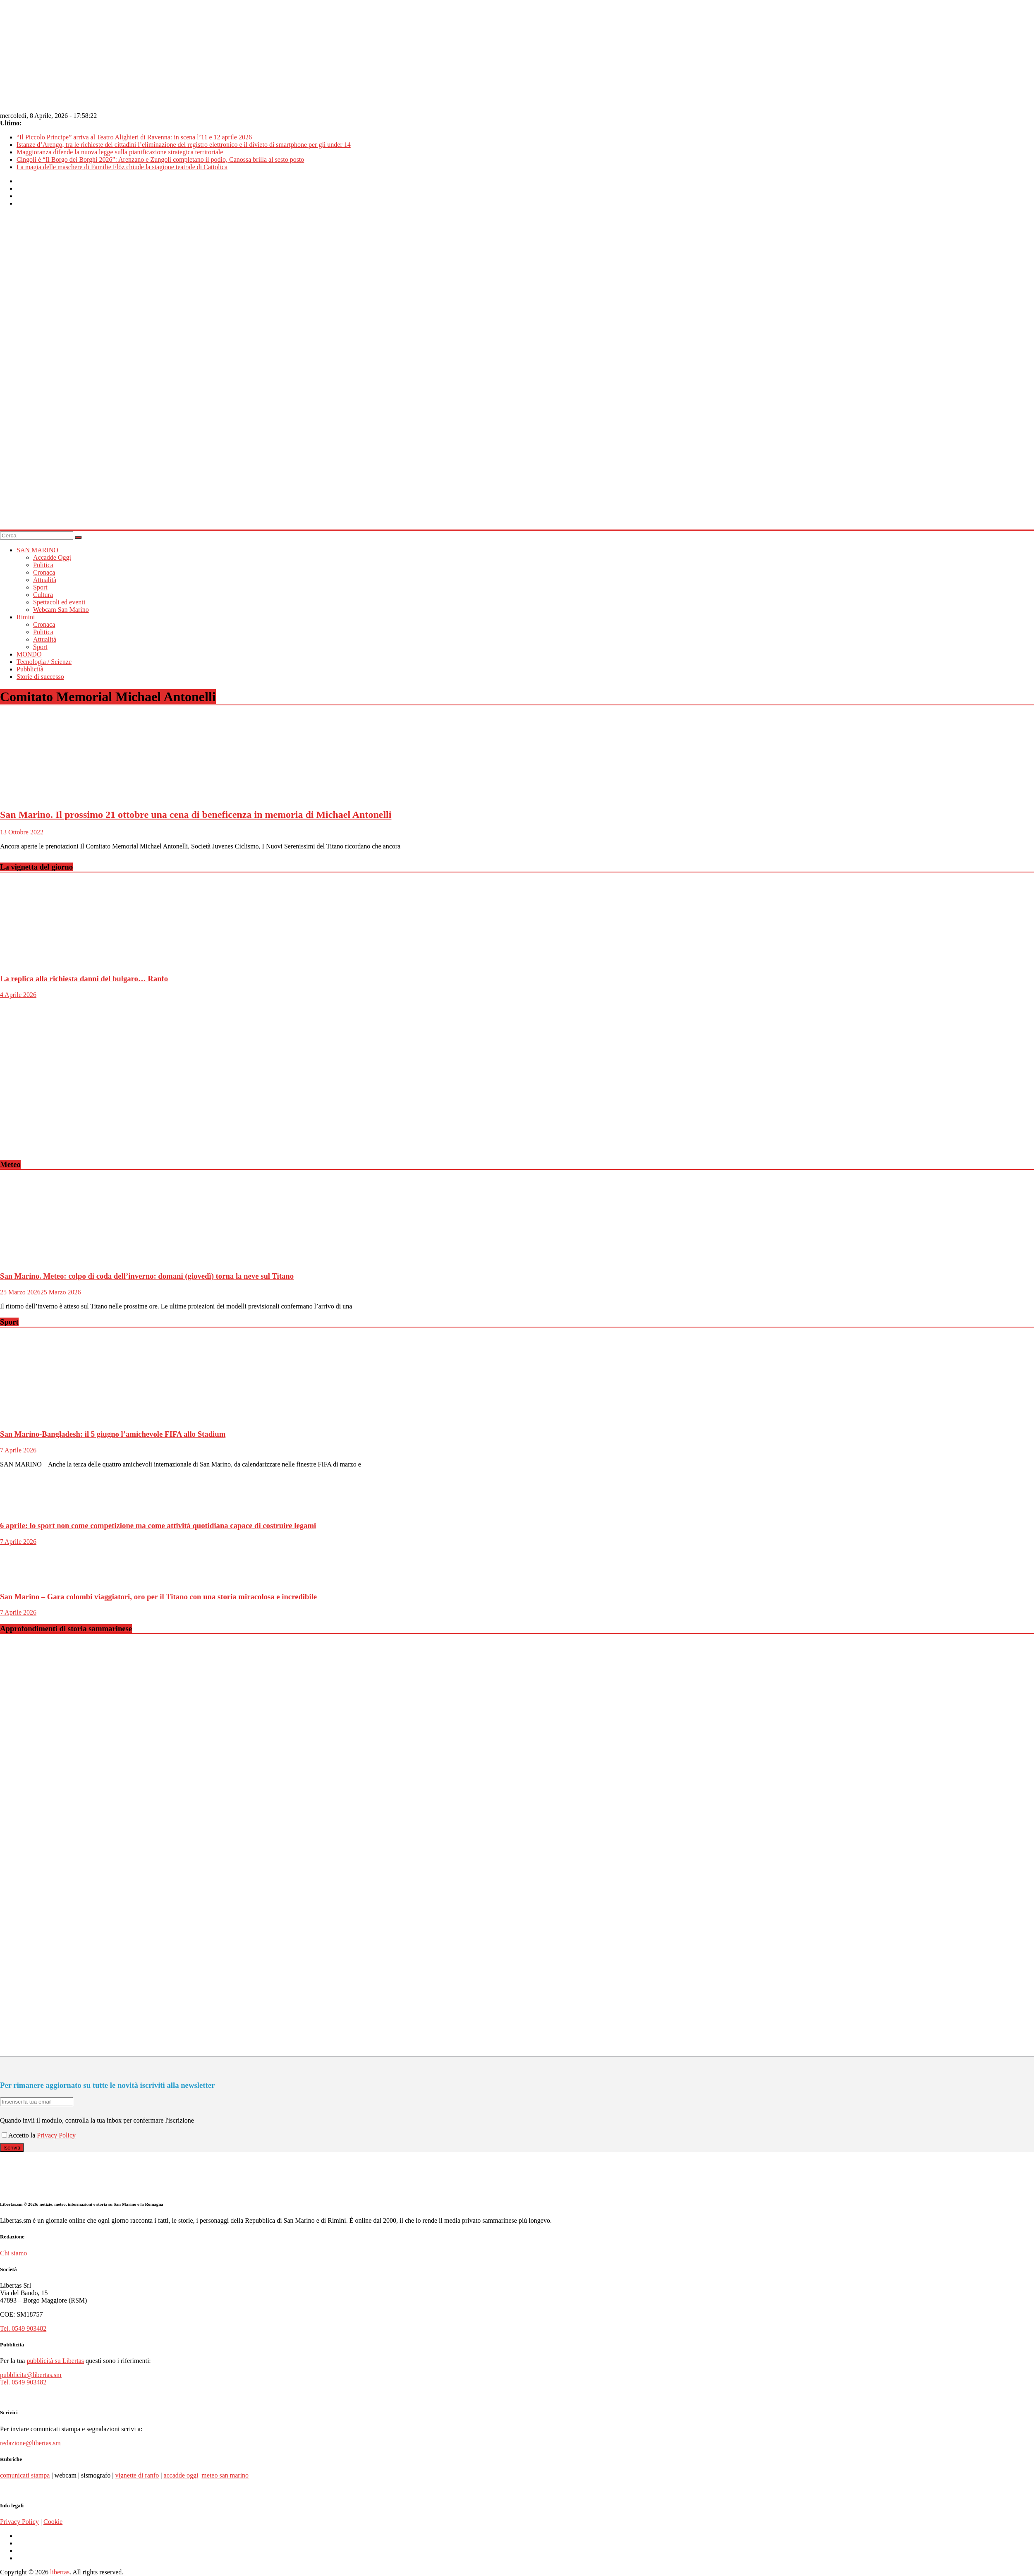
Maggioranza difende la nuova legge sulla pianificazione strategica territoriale (120, 152)
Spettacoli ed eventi (59, 602)
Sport (40, 587)
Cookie (52, 2521)
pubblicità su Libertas (55, 2360)
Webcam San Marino (61, 609)
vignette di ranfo (137, 2475)
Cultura (43, 594)
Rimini (26, 617)
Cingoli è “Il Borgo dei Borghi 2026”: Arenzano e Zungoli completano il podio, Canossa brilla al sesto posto (160, 159)
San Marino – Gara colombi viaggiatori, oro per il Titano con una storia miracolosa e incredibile (158, 1596)
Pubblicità (30, 669)
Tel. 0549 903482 (23, 2328)
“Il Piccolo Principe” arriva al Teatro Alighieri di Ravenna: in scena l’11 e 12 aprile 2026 (134, 137)
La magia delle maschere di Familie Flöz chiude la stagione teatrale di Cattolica (122, 166)
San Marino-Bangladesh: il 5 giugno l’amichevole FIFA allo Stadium (112, 1434)
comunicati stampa (25, 2475)
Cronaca (44, 572)
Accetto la (19, 2135)
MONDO (29, 654)
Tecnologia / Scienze (44, 661)
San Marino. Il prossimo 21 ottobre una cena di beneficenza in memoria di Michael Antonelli (195, 814)
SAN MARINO (37, 550)
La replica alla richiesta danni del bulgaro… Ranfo (84, 978)
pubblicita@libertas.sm (30, 2374)
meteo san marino (225, 2475)
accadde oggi (180, 2475)
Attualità (44, 579)
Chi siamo (13, 2253)
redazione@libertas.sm (30, 2443)
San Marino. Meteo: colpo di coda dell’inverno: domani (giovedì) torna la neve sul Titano (147, 1276)
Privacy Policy (56, 2135)
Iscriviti (11, 2148)
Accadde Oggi (52, 557)
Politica (43, 564)
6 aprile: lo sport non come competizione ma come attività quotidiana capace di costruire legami (158, 1525)
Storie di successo (40, 676)
